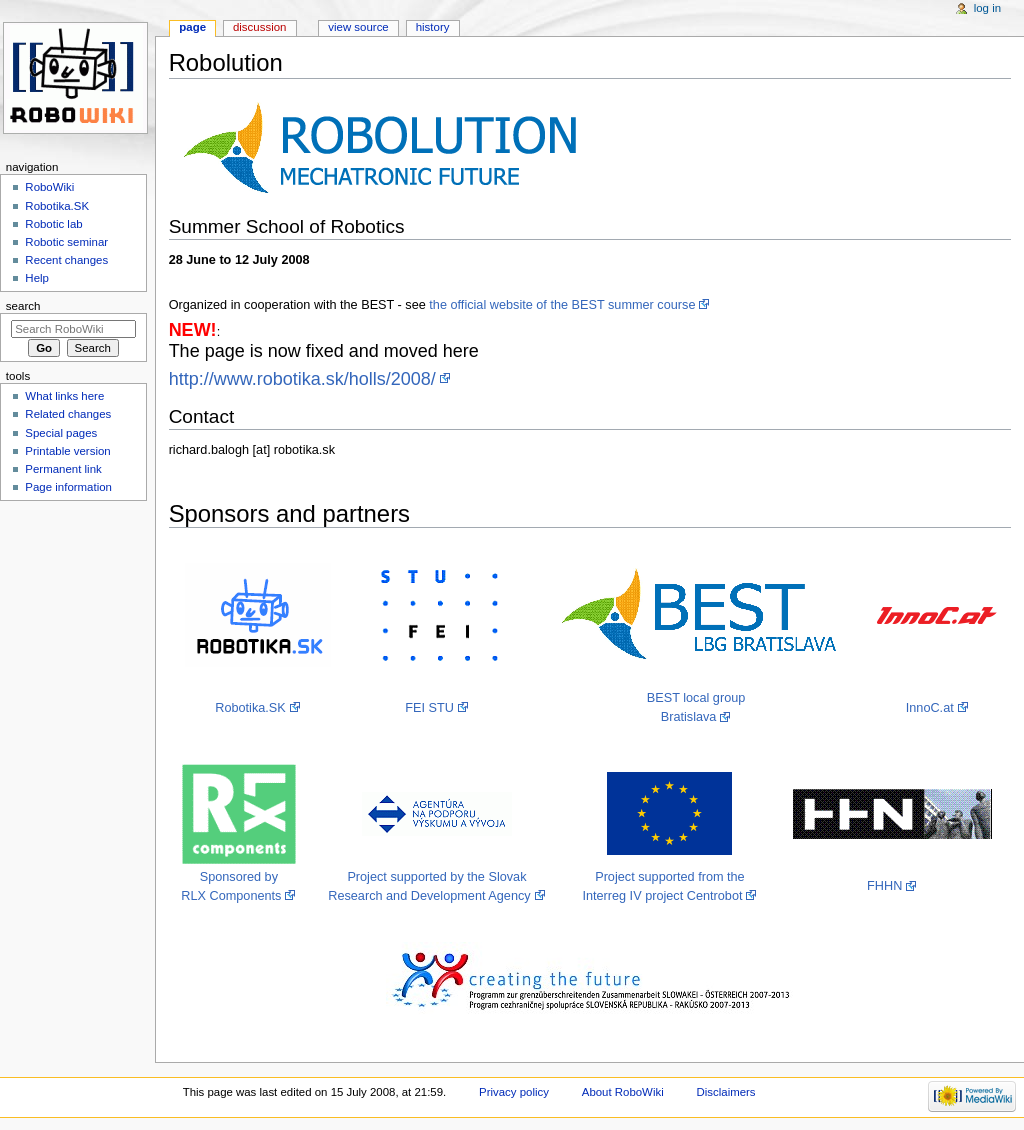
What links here (64, 396)
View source (358, 27)
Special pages (61, 433)
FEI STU (429, 708)
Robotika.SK (250, 708)
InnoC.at (930, 708)
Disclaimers (726, 1092)
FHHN (884, 886)
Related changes (68, 414)
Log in (987, 8)
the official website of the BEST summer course (562, 305)
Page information (68, 487)
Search (23, 306)
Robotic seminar (66, 242)
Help (37, 278)
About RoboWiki (623, 1092)
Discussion (259, 27)
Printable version (67, 451)
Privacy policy (514, 1092)
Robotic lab (53, 224)
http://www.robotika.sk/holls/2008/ (302, 379)
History (433, 27)
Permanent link (63, 469)
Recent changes (66, 260)
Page (192, 27)
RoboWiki (49, 187)
